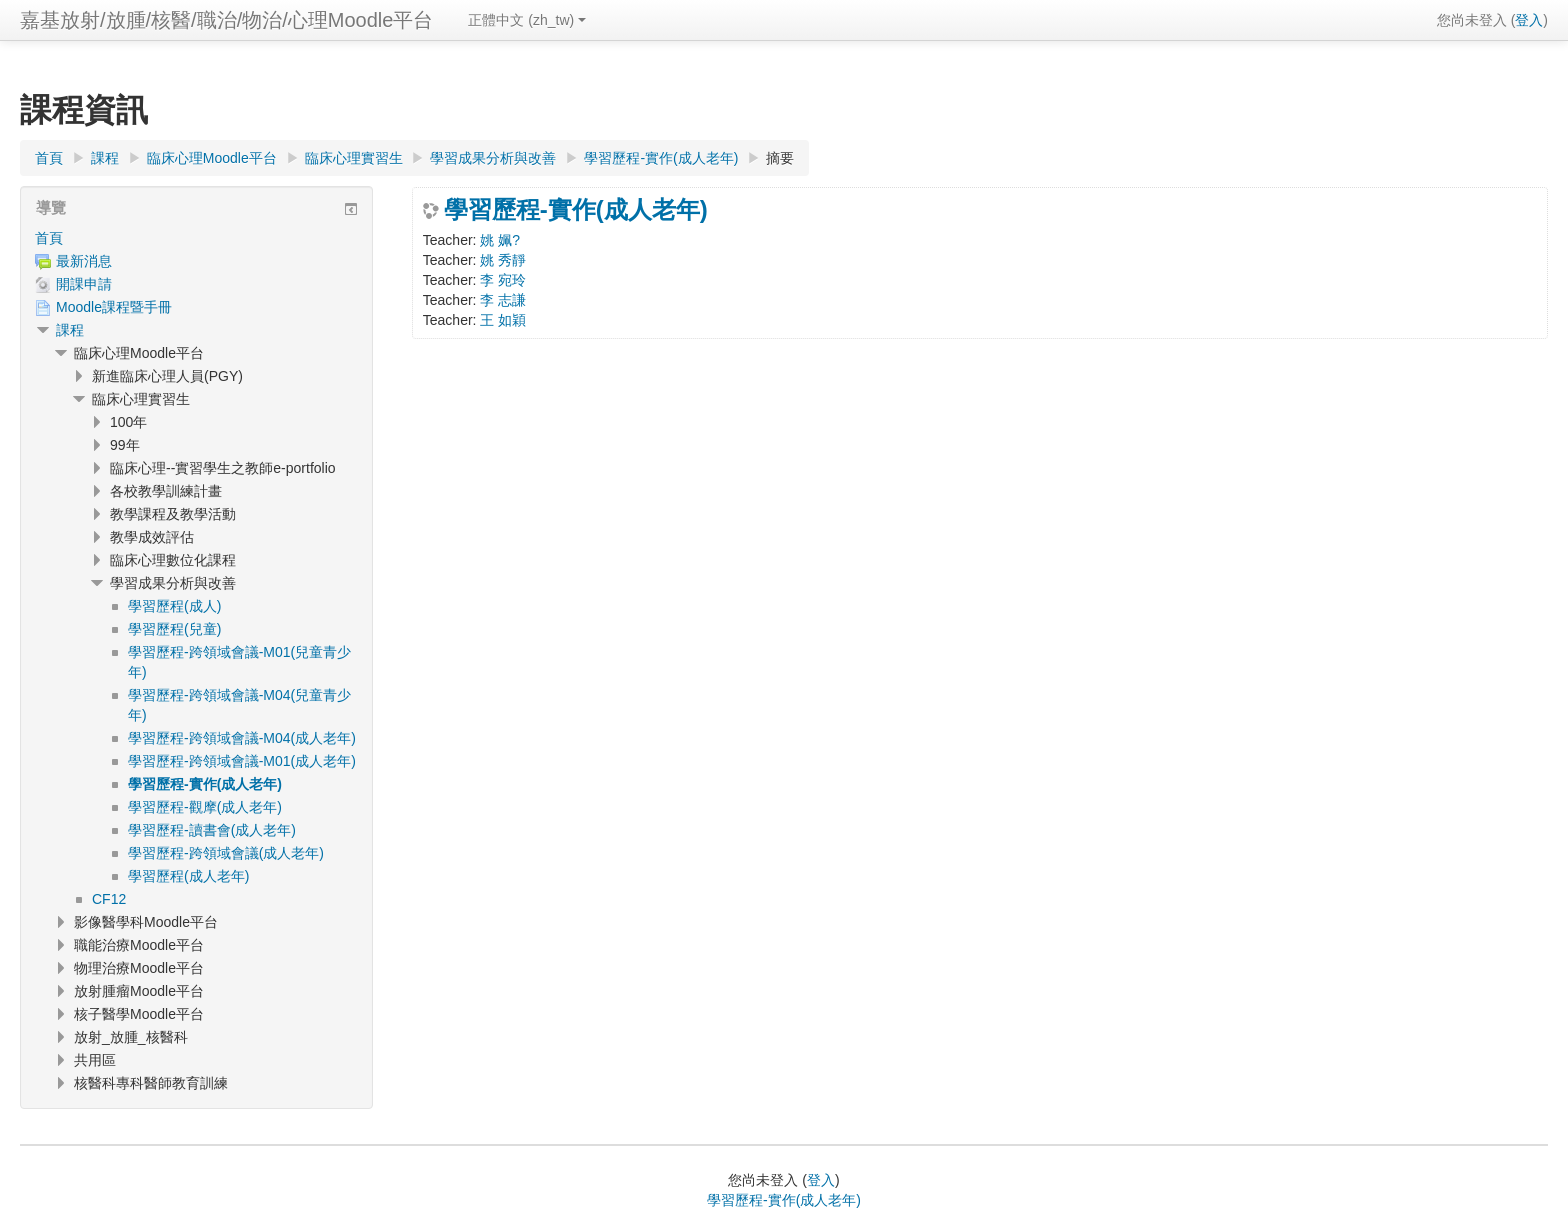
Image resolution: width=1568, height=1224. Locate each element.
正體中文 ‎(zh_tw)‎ (527, 20)
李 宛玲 (503, 280)
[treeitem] (196, 238)
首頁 (49, 238)
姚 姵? (500, 240)
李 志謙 (503, 300)
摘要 (780, 158)
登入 (1529, 20)
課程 (70, 330)
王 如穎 (503, 320)
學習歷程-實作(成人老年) (576, 210)
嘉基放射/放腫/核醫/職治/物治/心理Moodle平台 (226, 20)
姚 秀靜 (503, 260)
